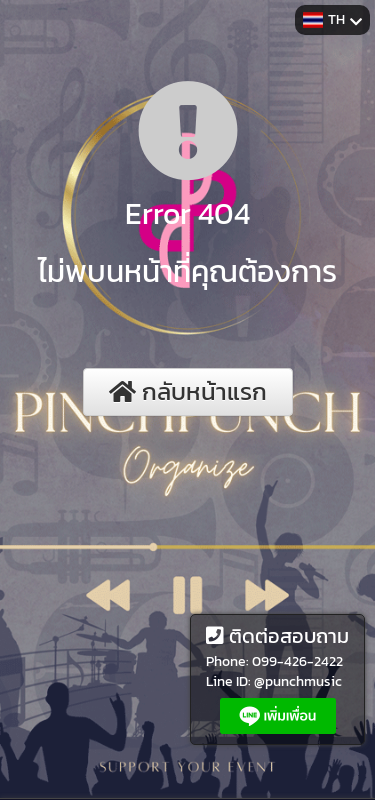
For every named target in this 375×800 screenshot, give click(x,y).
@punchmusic (298, 681)
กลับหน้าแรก (188, 391)
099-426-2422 (297, 661)
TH (332, 19)
